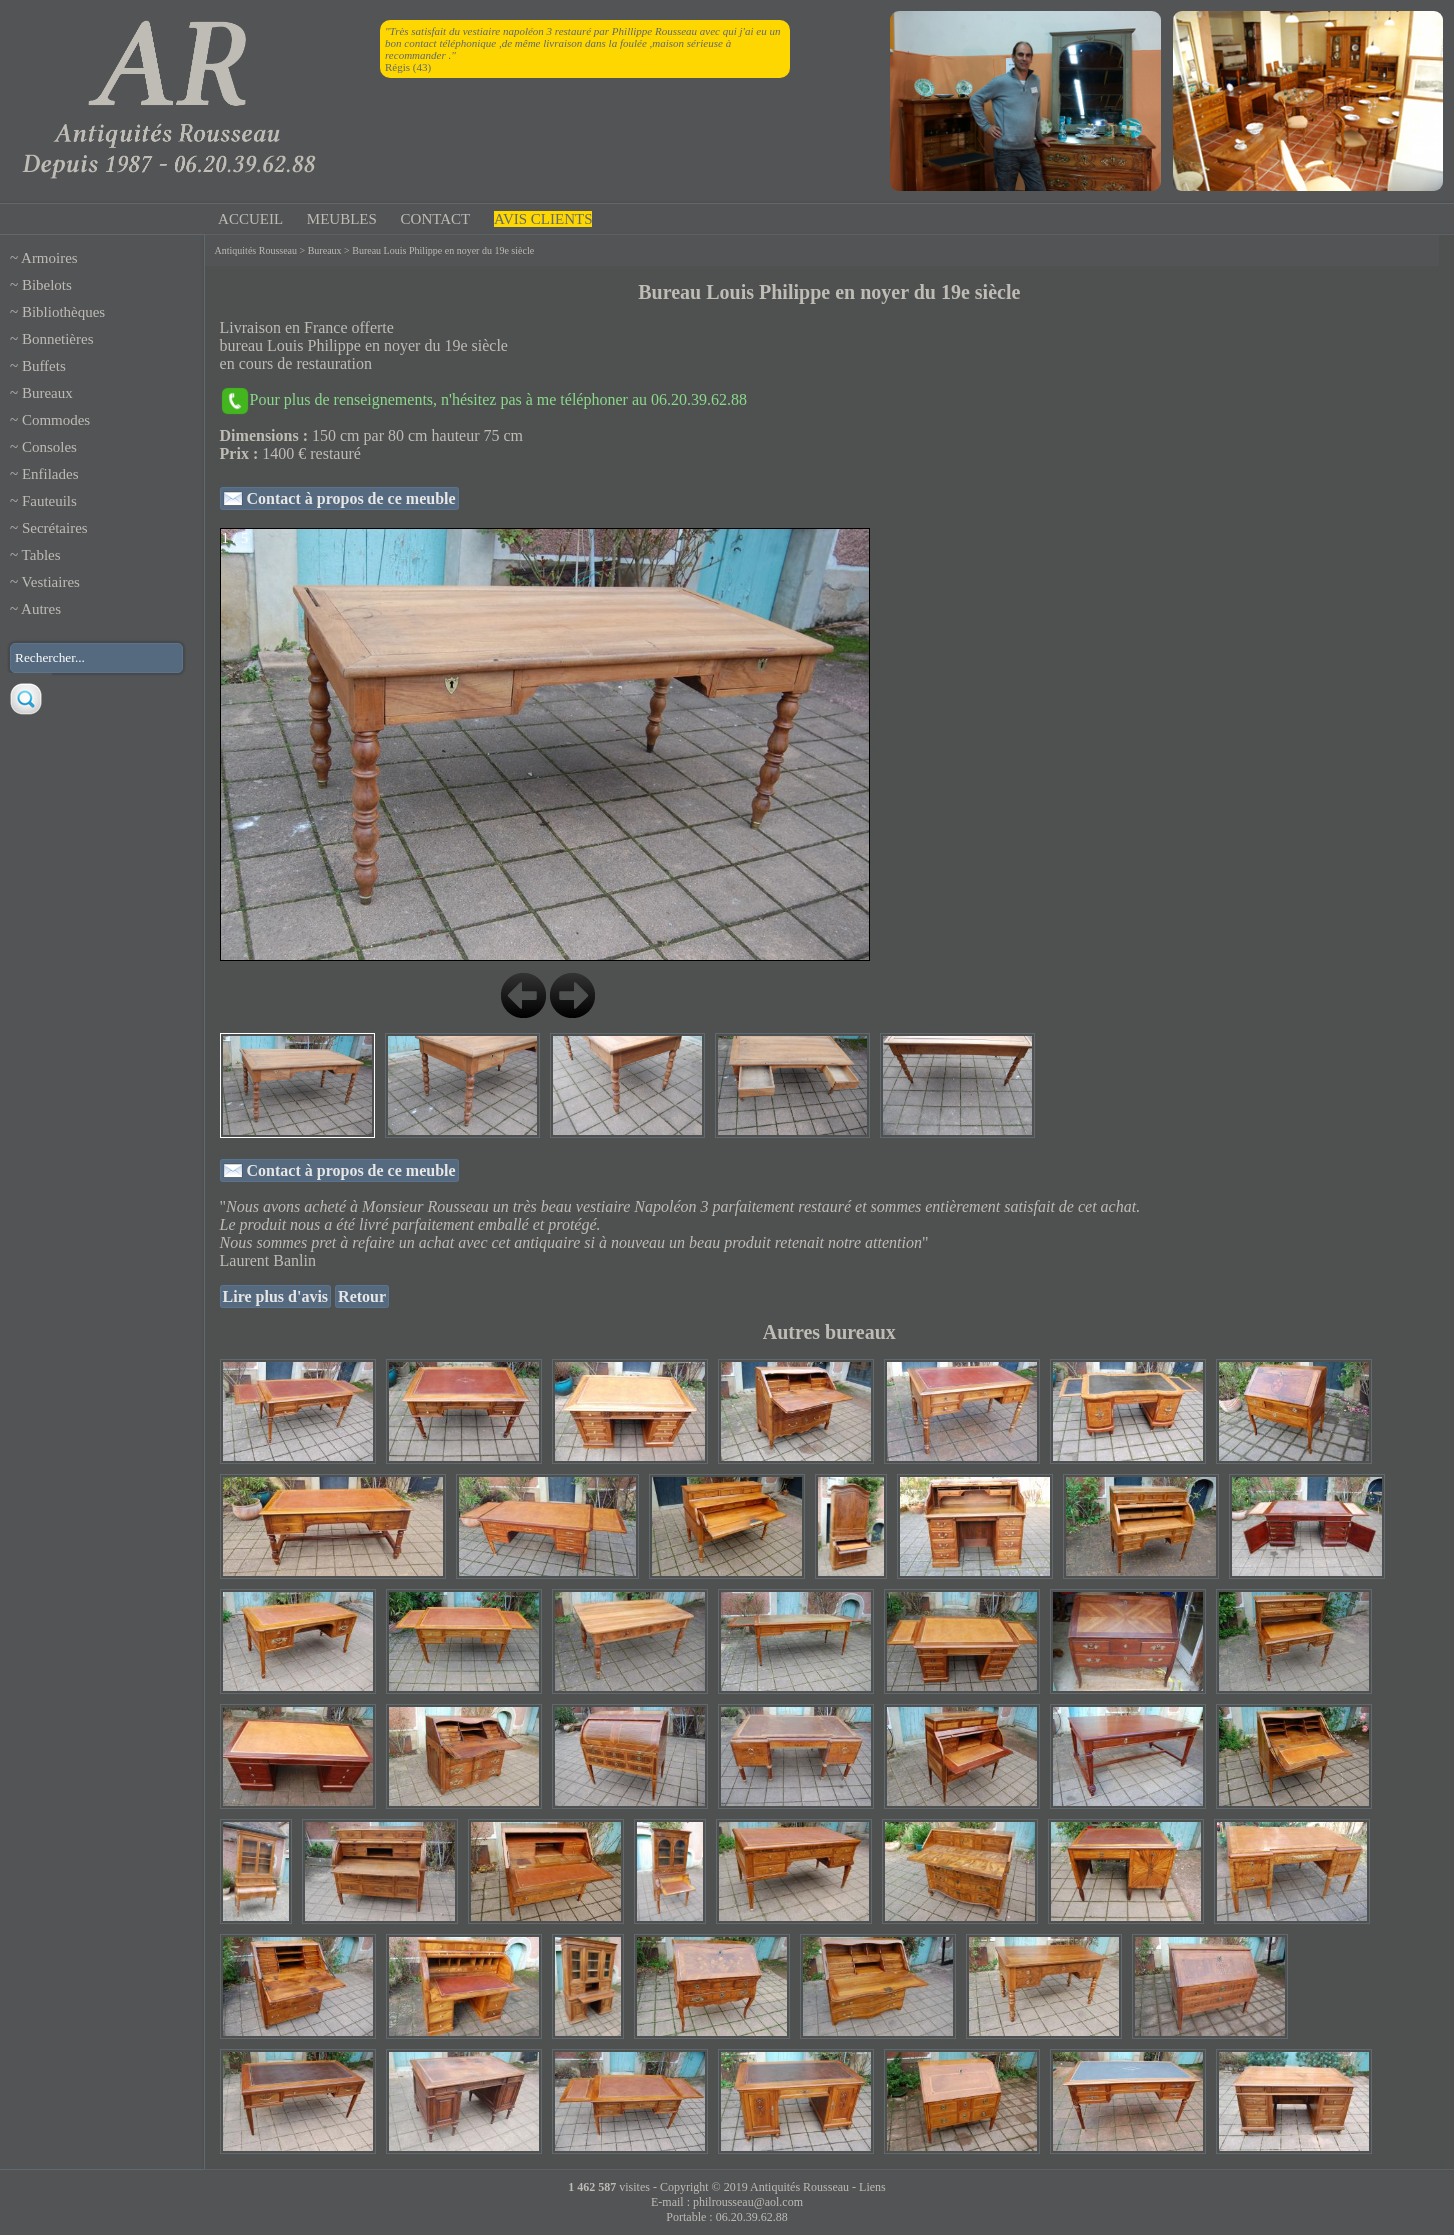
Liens (872, 2187)
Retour (362, 1296)
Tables (41, 555)
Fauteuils (49, 501)
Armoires (49, 258)
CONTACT (436, 219)
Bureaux (47, 393)
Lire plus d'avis (276, 1296)
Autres (41, 609)
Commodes (56, 420)
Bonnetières (58, 339)
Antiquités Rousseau (256, 250)
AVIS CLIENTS (543, 219)
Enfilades (50, 474)
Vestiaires (51, 582)
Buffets (44, 366)
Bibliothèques (63, 312)
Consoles (49, 447)
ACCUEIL (250, 219)
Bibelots (47, 285)
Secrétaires (55, 528)
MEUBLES (342, 219)
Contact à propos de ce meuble (349, 498)
